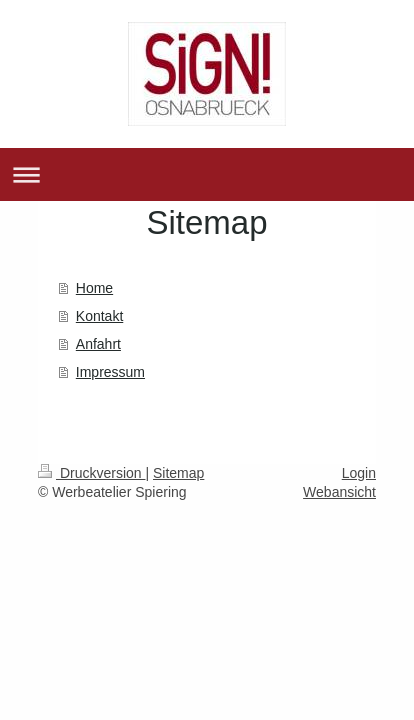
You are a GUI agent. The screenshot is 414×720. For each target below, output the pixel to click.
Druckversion (91, 473)
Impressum (110, 372)
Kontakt (99, 316)
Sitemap (178, 473)
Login (359, 473)
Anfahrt (98, 344)
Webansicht (339, 492)
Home (94, 288)
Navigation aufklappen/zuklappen (207, 174)
